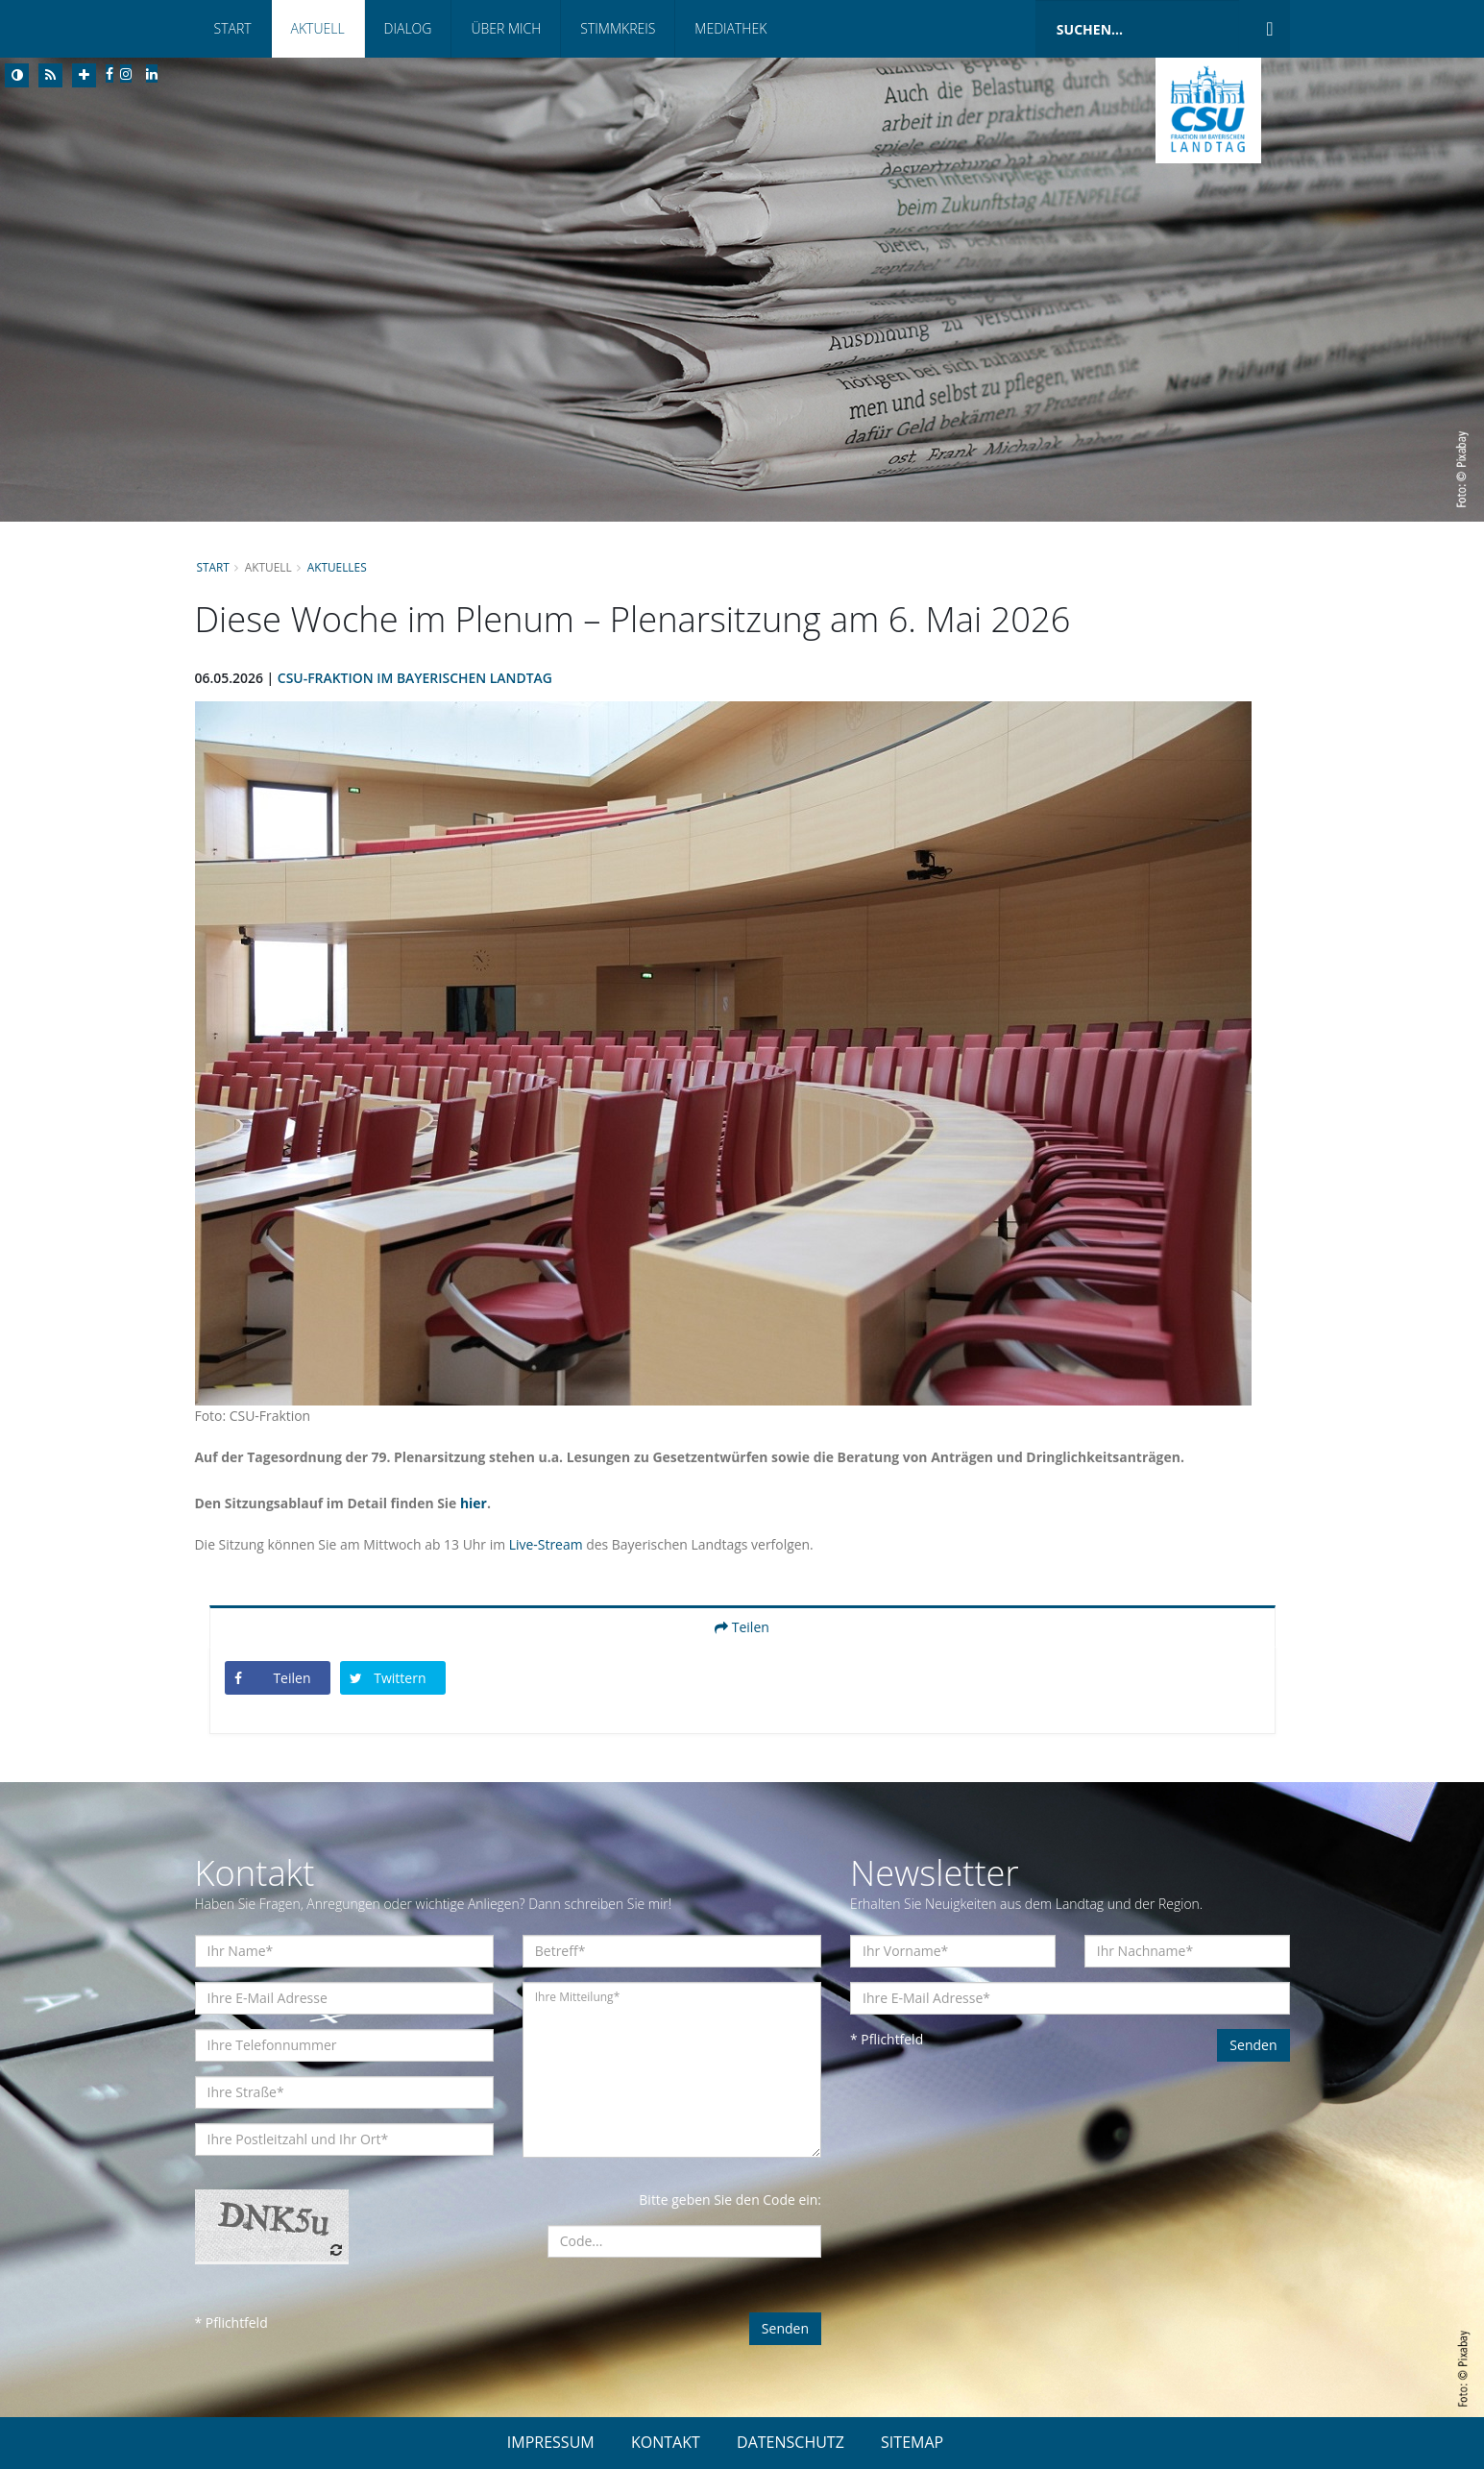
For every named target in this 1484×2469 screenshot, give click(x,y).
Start (233, 28)
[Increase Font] (84, 75)
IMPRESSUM (551, 2442)
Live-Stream (547, 1544)
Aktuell (318, 28)
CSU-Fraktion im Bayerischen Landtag (415, 678)
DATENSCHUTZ (790, 2442)
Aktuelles (337, 566)
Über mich (506, 28)
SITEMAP (912, 2442)
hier (474, 1503)
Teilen (742, 1627)
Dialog (408, 28)
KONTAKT (665, 2442)
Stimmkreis (617, 28)
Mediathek (730, 28)
